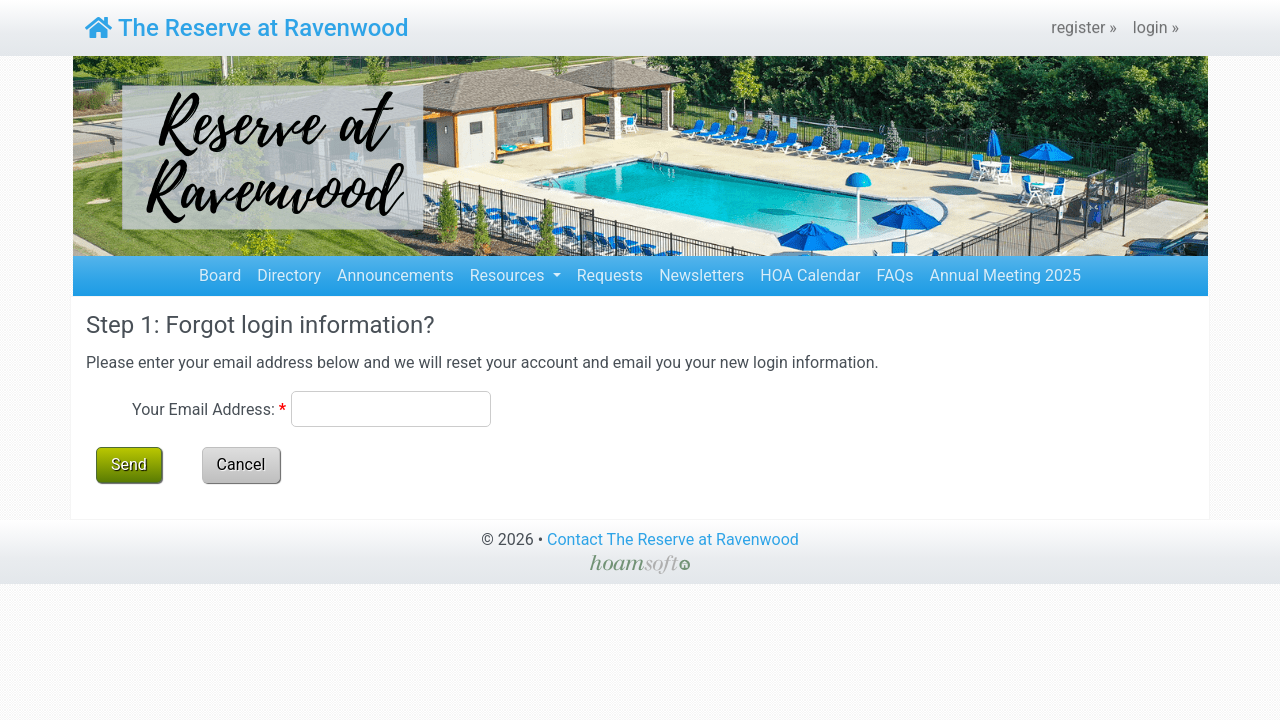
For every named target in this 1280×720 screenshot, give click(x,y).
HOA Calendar (810, 275)
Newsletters (701, 275)
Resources (509, 275)
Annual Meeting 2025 (1005, 275)
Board (220, 275)
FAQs (894, 275)
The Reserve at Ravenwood (246, 28)
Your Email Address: (209, 409)
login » (1156, 27)
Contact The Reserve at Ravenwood (673, 539)
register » (1084, 27)
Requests (610, 275)
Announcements (395, 275)
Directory (289, 275)
